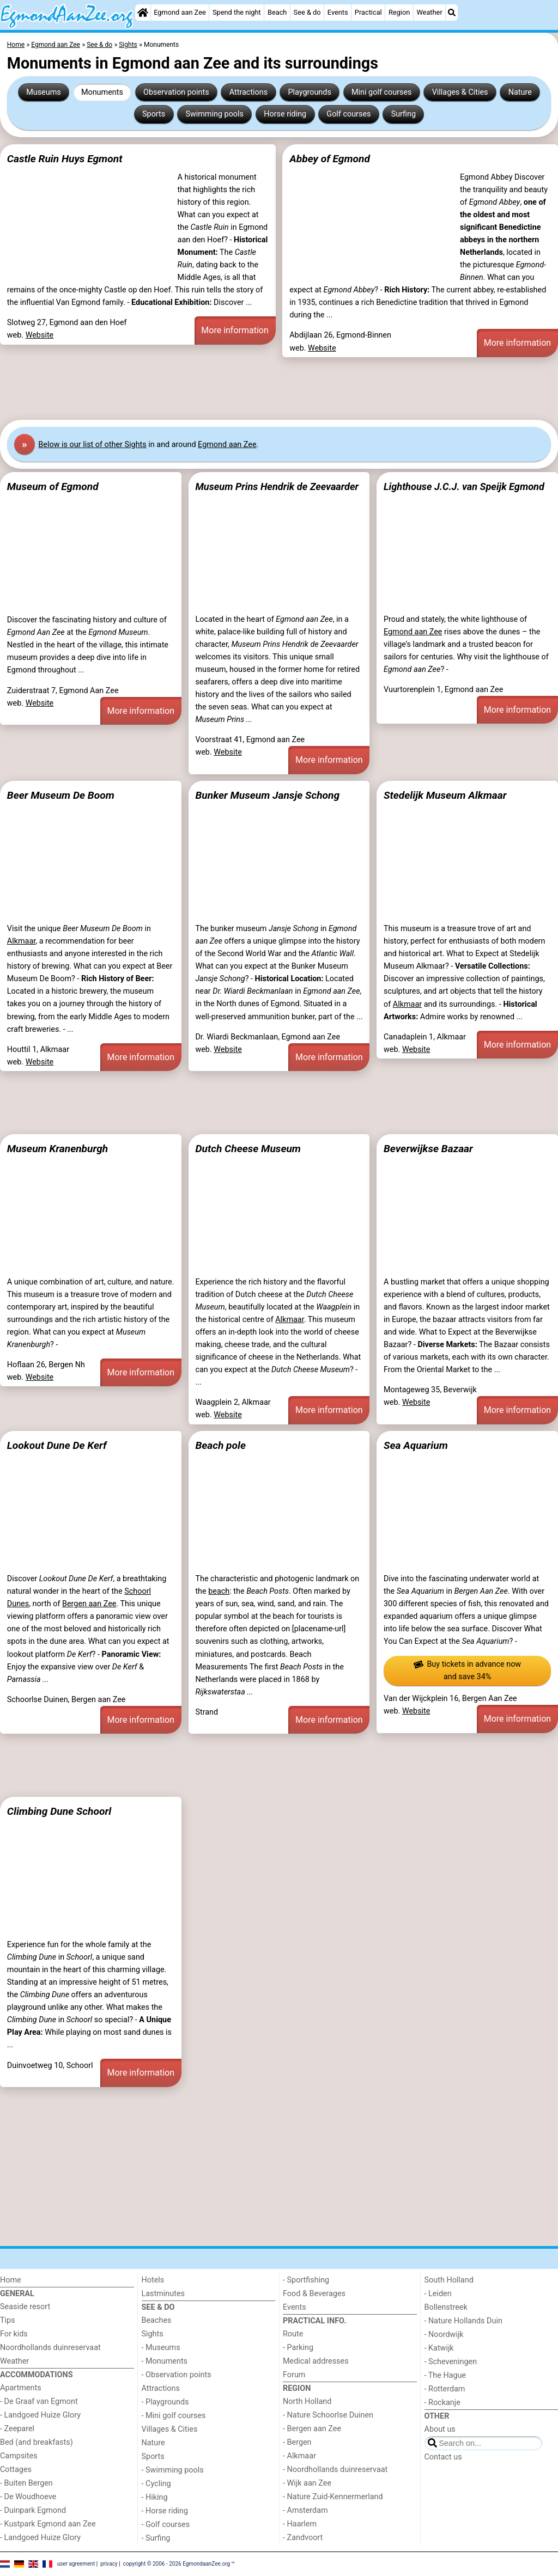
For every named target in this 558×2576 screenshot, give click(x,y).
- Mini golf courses (174, 2415)
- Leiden (438, 2293)
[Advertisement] (279, 388)
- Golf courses (166, 2524)
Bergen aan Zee (89, 1603)
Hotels (153, 2280)
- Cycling (156, 2483)
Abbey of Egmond (329, 158)
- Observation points (176, 2374)
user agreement (76, 2564)
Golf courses (348, 114)
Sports (153, 114)
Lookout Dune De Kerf (57, 1445)
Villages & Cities (460, 92)
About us (440, 2429)
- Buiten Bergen (26, 2483)
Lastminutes (163, 2293)
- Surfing (156, 2538)
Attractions (248, 92)
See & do (307, 12)
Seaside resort (25, 2306)
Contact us (443, 2457)
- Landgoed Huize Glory (40, 2415)
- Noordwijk (444, 2334)
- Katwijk (439, 2348)
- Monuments (165, 2361)
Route (293, 2334)
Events (337, 12)
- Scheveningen (450, 2361)
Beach (277, 12)
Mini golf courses (381, 92)
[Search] (452, 12)
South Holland (449, 2280)
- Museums (161, 2347)
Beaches (157, 2320)
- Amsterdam (305, 2510)
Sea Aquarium (416, 1445)
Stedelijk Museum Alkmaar (445, 795)
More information (234, 330)
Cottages (16, 2469)
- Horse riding (165, 2511)
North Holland (307, 2401)
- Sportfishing (306, 2280)
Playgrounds (309, 92)
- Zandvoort (303, 2537)
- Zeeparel (17, 2428)
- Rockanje (442, 2402)
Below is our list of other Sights (92, 444)
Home (10, 2280)
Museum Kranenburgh (57, 1148)
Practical (368, 12)
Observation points (176, 92)
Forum (294, 2374)
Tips (7, 2320)
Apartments (20, 2388)
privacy (109, 2564)
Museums (43, 92)
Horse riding (285, 114)
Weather (429, 12)
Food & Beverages (314, 2293)
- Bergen (297, 2442)
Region (399, 12)
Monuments (102, 92)
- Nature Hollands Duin (463, 2321)
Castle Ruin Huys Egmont (65, 158)
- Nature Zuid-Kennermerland (333, 2496)
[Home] (142, 12)
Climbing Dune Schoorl (59, 1811)
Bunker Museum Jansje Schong (267, 795)
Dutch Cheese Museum (248, 1148)
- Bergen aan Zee (312, 2428)
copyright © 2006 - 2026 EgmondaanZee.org (176, 2564)
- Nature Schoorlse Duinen (328, 2415)
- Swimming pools (173, 2470)
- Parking (298, 2347)
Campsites (19, 2456)
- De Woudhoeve (28, 2496)
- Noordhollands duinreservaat (335, 2469)
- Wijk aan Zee (307, 2483)
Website (40, 335)
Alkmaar (21, 941)
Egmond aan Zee (180, 12)
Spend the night (237, 12)
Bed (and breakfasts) (36, 2442)
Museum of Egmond (53, 486)
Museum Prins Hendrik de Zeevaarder (277, 486)
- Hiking (155, 2497)
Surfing (403, 114)
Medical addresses (316, 2361)
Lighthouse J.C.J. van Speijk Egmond (464, 486)
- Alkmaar (299, 2456)
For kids (14, 2334)
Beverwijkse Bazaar (428, 1148)
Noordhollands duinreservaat (50, 2347)
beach (218, 1591)
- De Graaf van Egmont (39, 2401)
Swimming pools (214, 114)
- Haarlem (300, 2524)
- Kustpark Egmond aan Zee (48, 2524)
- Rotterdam (444, 2389)
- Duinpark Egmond (33, 2510)
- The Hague (445, 2375)
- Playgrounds (165, 2402)
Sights (152, 2334)
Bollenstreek (446, 2307)
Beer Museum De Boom (60, 795)
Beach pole (220, 1445)
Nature (520, 92)
